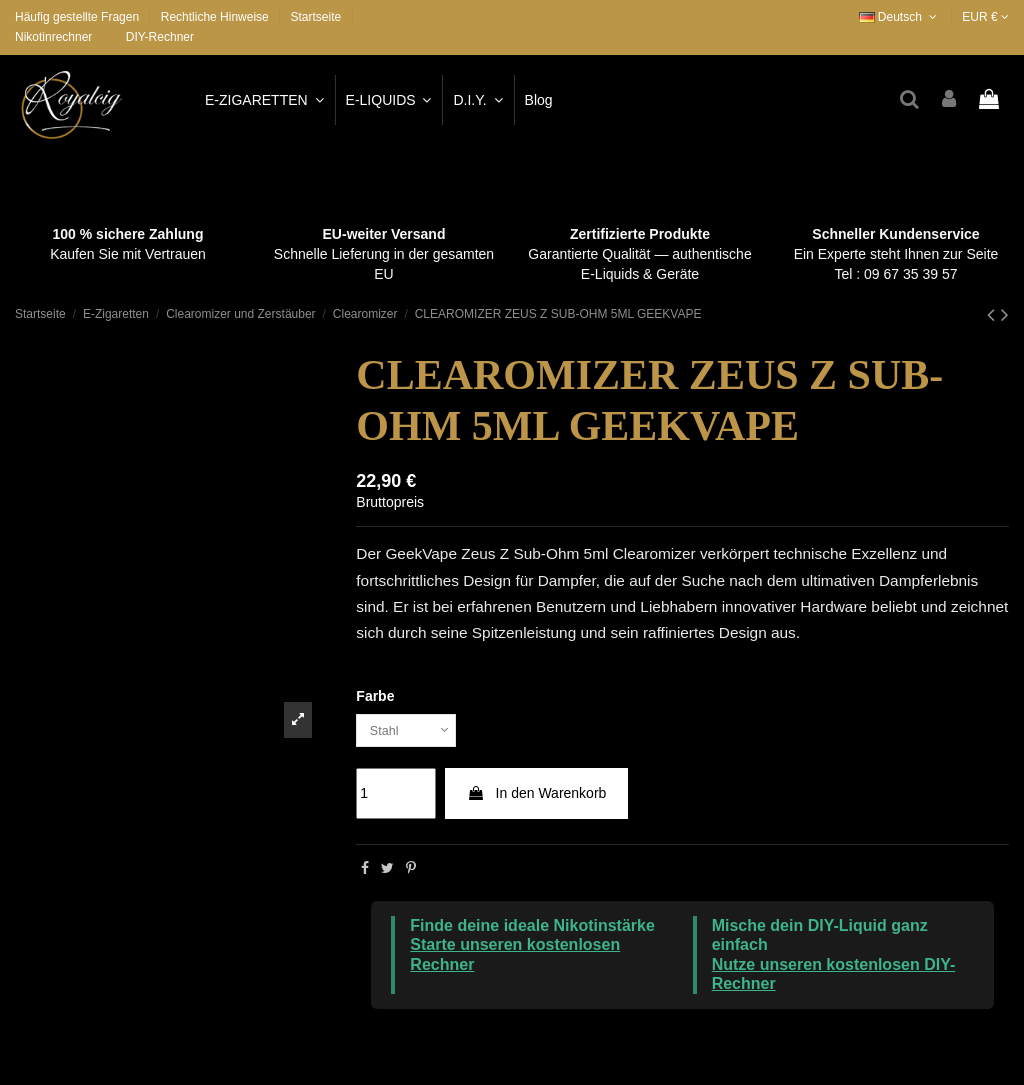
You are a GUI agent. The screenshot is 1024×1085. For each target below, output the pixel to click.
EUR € (985, 17)
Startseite (315, 17)
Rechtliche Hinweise (216, 17)
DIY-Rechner (160, 37)
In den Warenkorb (537, 797)
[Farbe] (411, 732)
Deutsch (900, 17)
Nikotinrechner (53, 37)
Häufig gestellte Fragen (78, 17)
